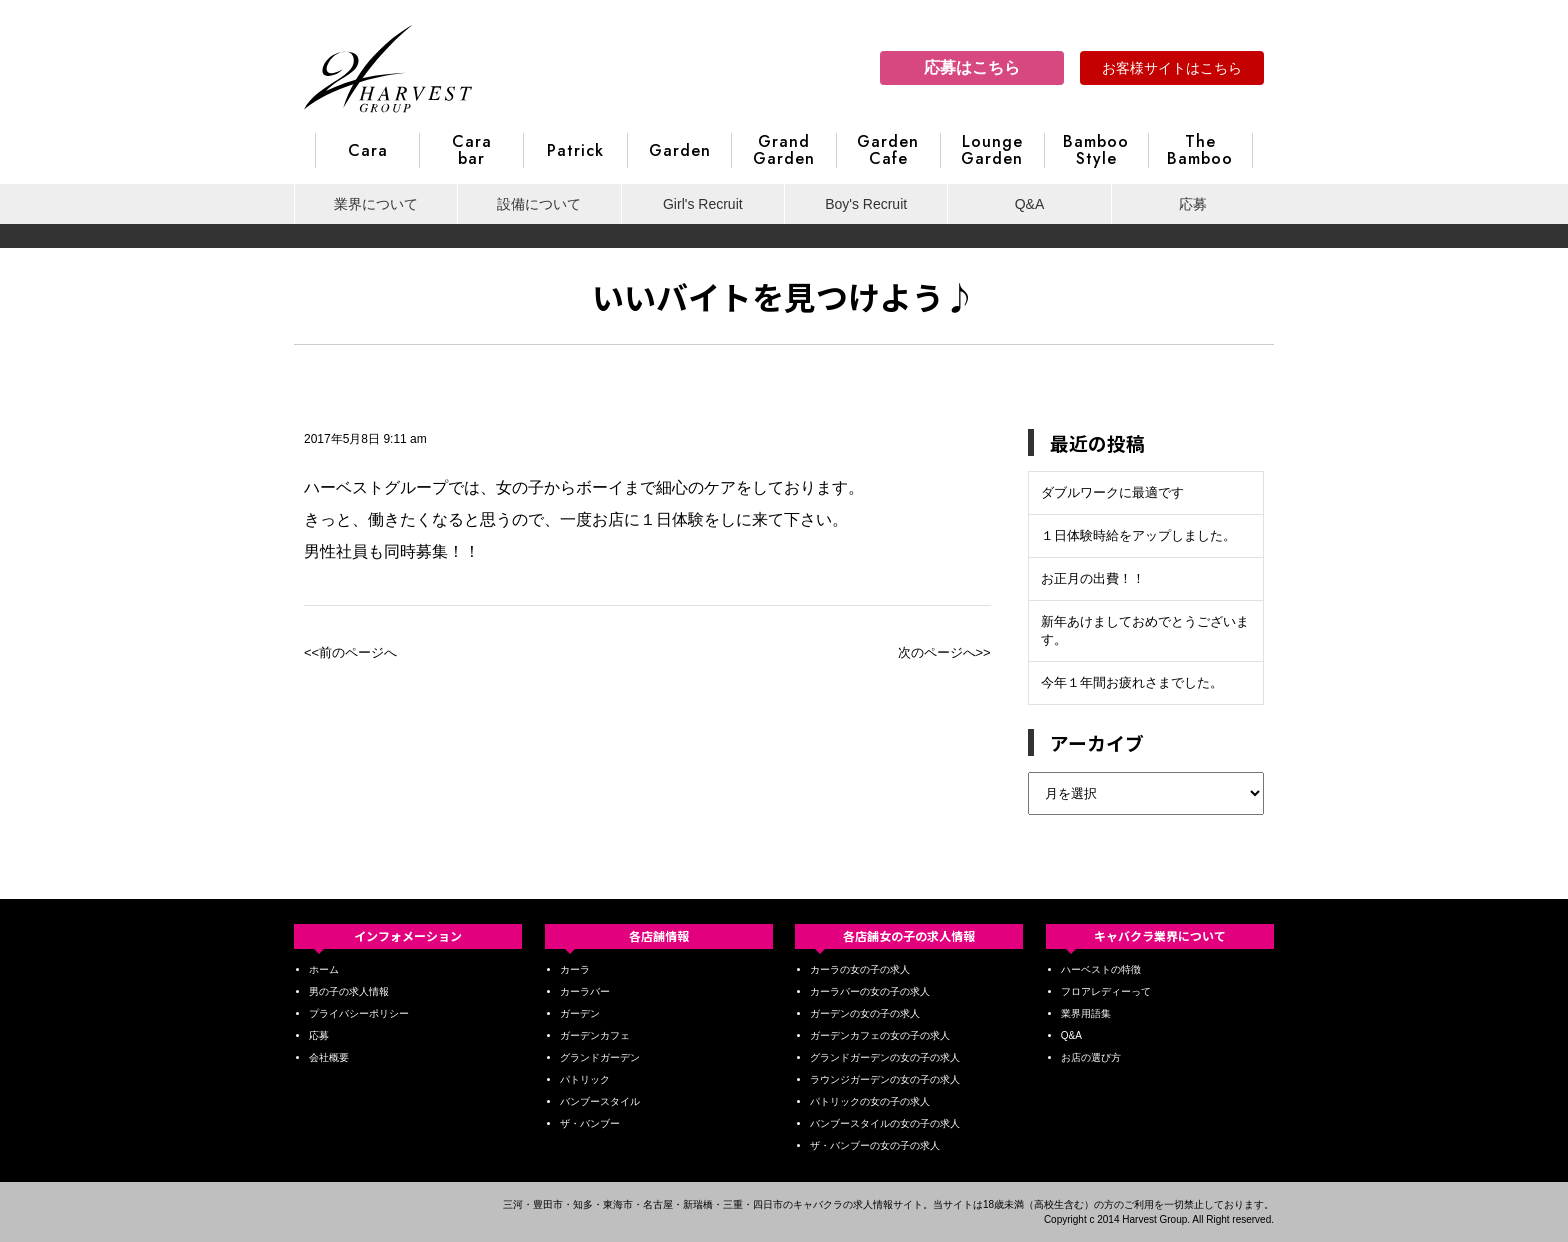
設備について (539, 204)
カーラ (575, 969)
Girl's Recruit (703, 204)
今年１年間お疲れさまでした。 (1132, 682)
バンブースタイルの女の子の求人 (885, 1123)
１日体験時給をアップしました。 (1138, 535)
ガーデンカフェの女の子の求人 (880, 1035)
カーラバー (585, 991)
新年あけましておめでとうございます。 (1145, 630)
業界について (376, 204)
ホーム (324, 969)
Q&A (1030, 204)
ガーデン (580, 1013)
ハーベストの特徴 (1101, 969)
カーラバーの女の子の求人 (870, 991)
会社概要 (329, 1057)
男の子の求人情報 (349, 991)
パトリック (585, 1079)
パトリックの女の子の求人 (870, 1101)
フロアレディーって (1106, 991)
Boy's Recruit (866, 204)
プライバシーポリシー (359, 1013)
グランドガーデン (600, 1057)
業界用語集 (1086, 1013)
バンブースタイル (600, 1101)
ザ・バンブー (590, 1123)
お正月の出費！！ (1093, 578)
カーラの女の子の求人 (860, 969)
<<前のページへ (350, 652)
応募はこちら (972, 67)
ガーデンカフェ (595, 1035)
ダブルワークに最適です (1112, 492)
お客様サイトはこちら (1172, 68)
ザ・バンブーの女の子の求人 (875, 1145)
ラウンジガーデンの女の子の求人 (885, 1079)
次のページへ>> (944, 652)
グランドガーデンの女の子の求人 (885, 1057)
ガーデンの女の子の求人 (865, 1013)
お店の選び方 (1091, 1057)
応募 (1193, 204)
